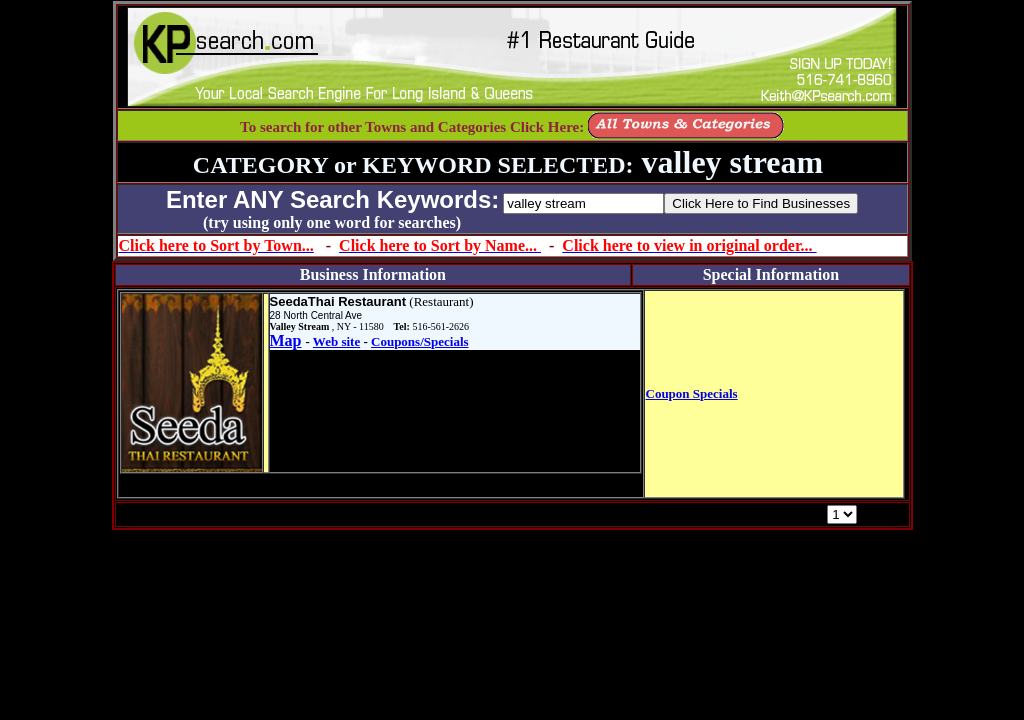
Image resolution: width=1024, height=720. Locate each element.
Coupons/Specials (420, 341)
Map (286, 340)
